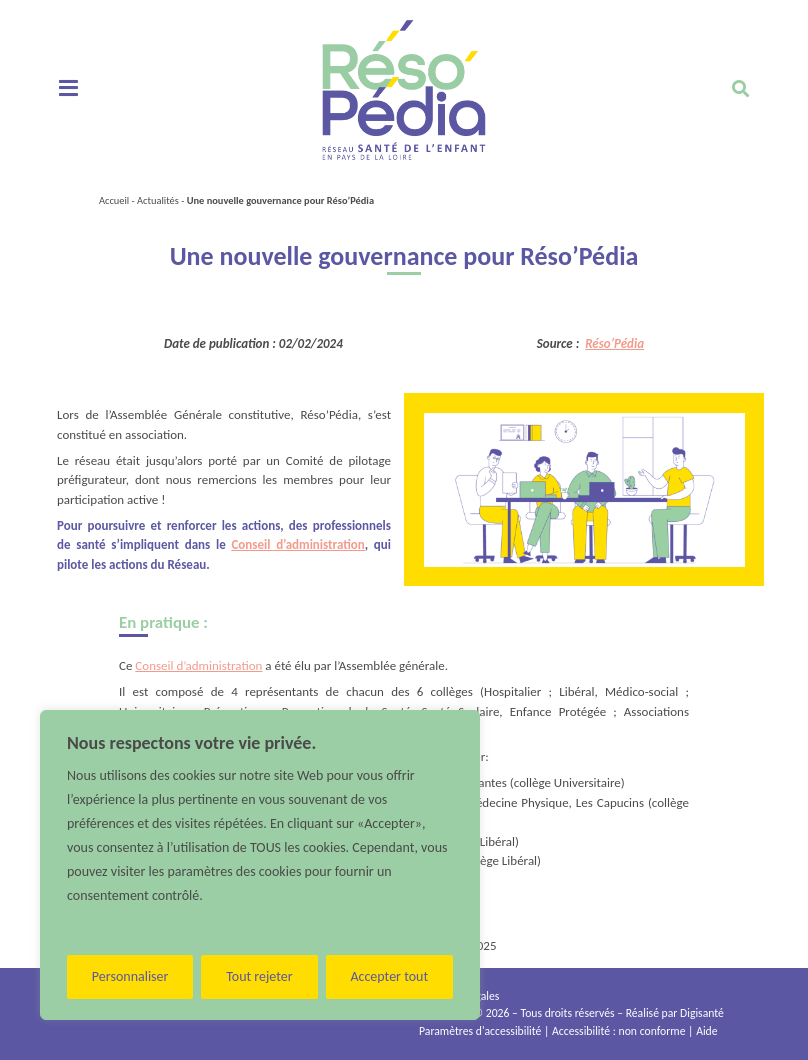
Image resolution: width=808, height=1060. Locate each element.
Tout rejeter (259, 976)
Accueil (114, 200)
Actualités (158, 200)
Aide (706, 1031)
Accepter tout (389, 976)
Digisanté (702, 1013)
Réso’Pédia (614, 343)
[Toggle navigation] (68, 89)
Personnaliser (130, 976)
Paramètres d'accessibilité (480, 1031)
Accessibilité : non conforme (618, 1031)
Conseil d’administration (297, 544)
